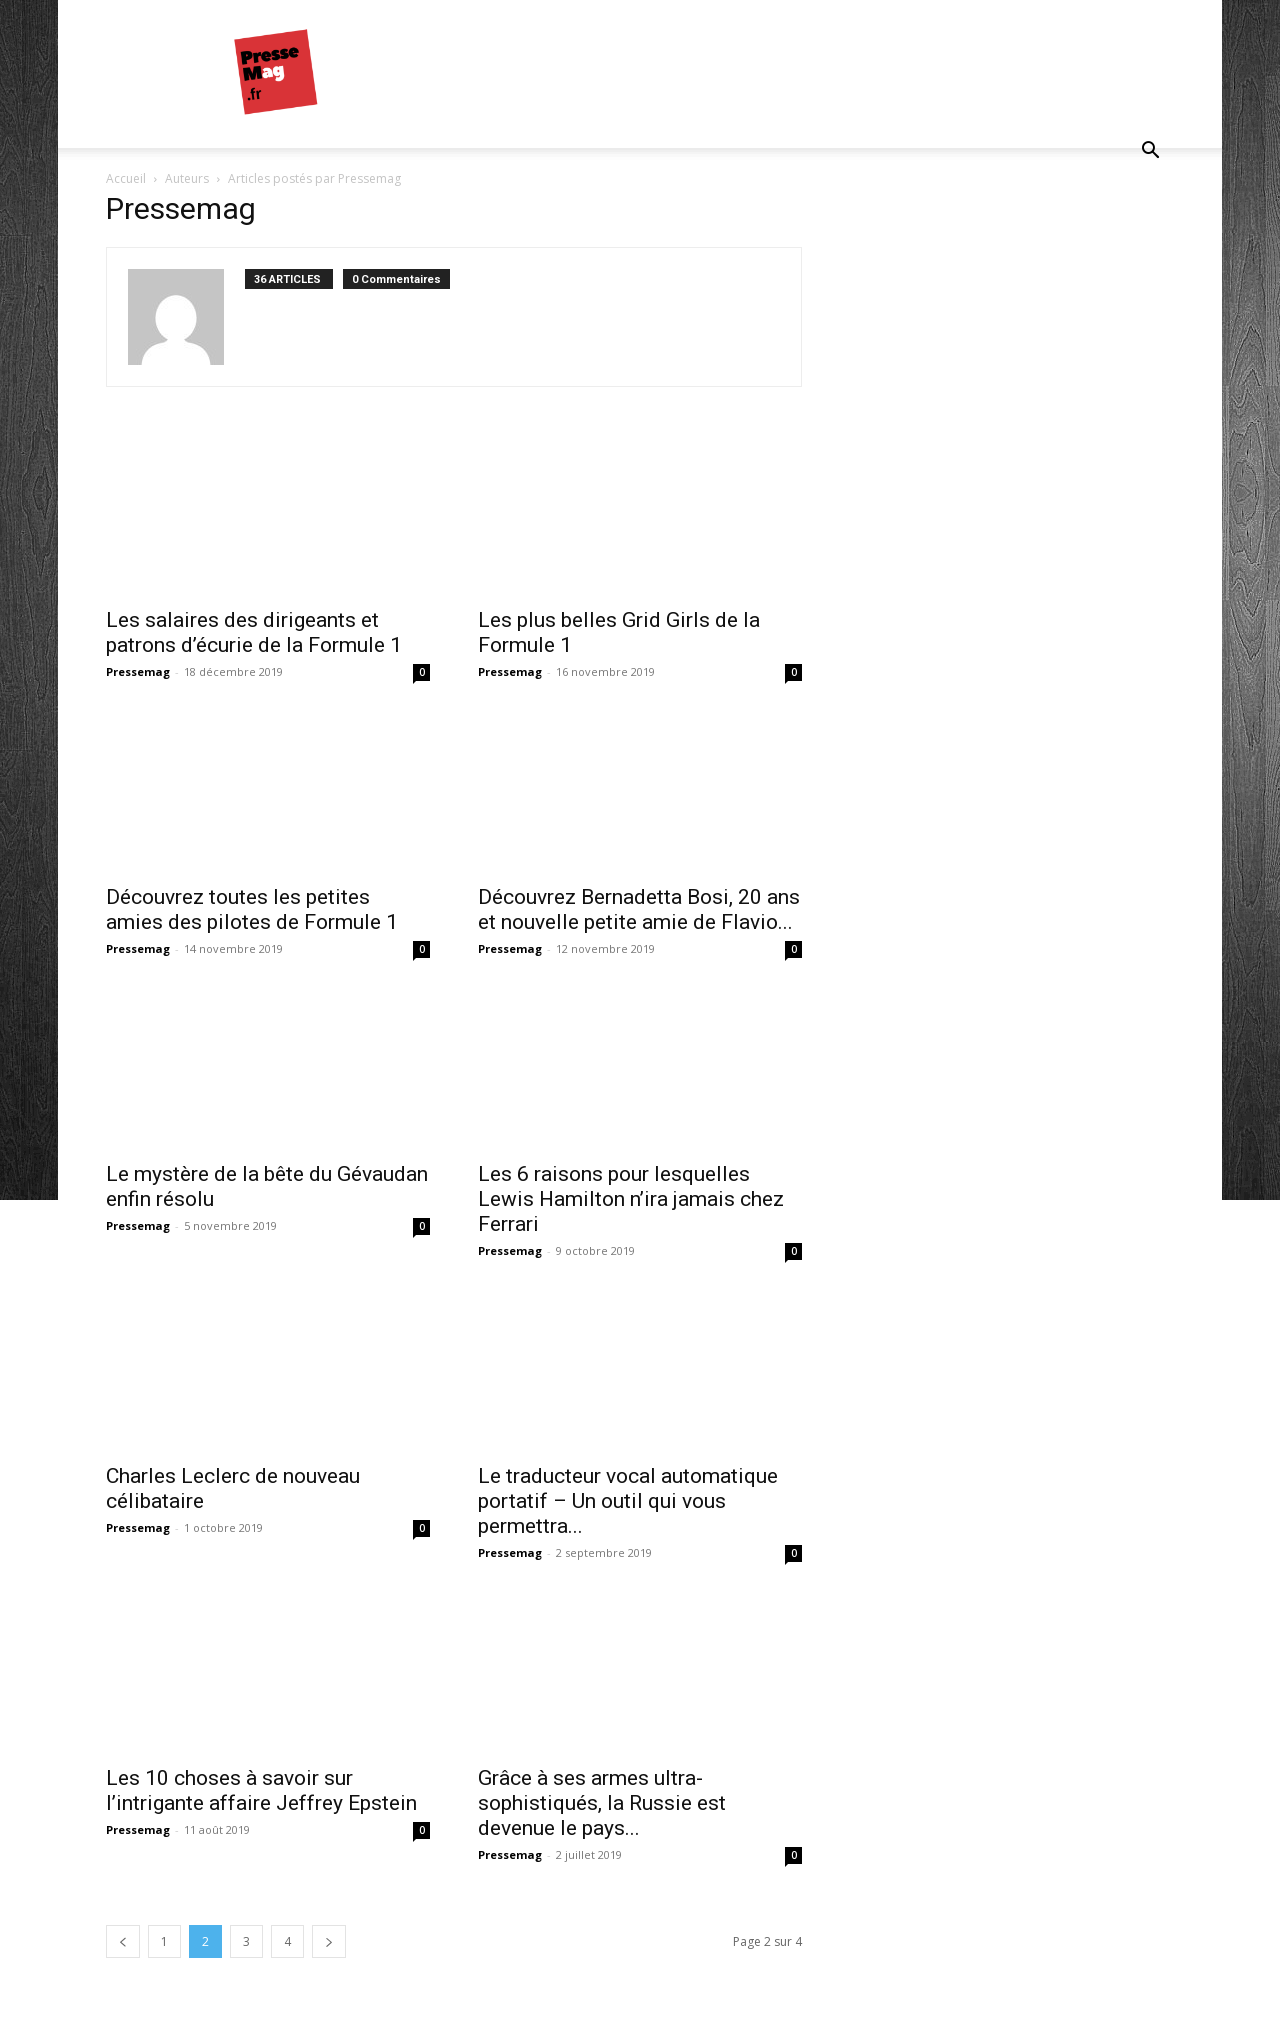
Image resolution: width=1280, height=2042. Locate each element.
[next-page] (329, 1941)
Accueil (126, 178)
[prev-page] (123, 1941)
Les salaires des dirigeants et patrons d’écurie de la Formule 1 (254, 632)
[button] (1150, 152)
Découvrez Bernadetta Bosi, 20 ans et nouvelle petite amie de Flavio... (639, 909)
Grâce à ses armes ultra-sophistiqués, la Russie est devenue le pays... (602, 1803)
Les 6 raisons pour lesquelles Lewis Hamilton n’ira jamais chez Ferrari (631, 1199)
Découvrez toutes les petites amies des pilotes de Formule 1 (252, 909)
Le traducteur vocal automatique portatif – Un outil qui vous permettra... (628, 1501)
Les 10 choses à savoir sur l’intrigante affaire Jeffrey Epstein (261, 1790)
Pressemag (138, 671)
